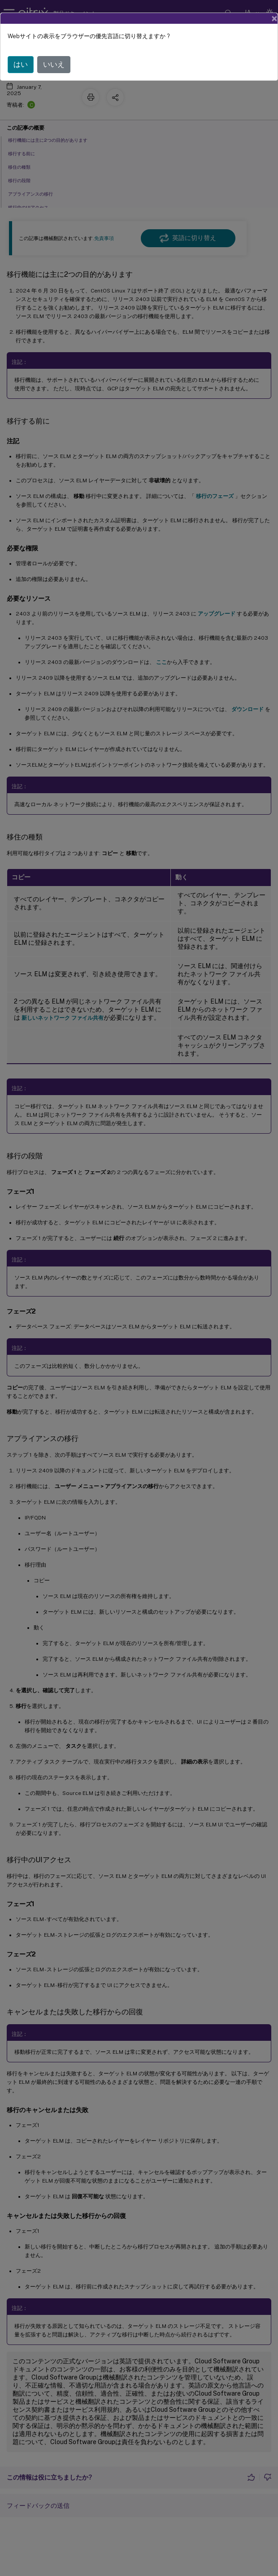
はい (20, 64)
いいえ (54, 64)
